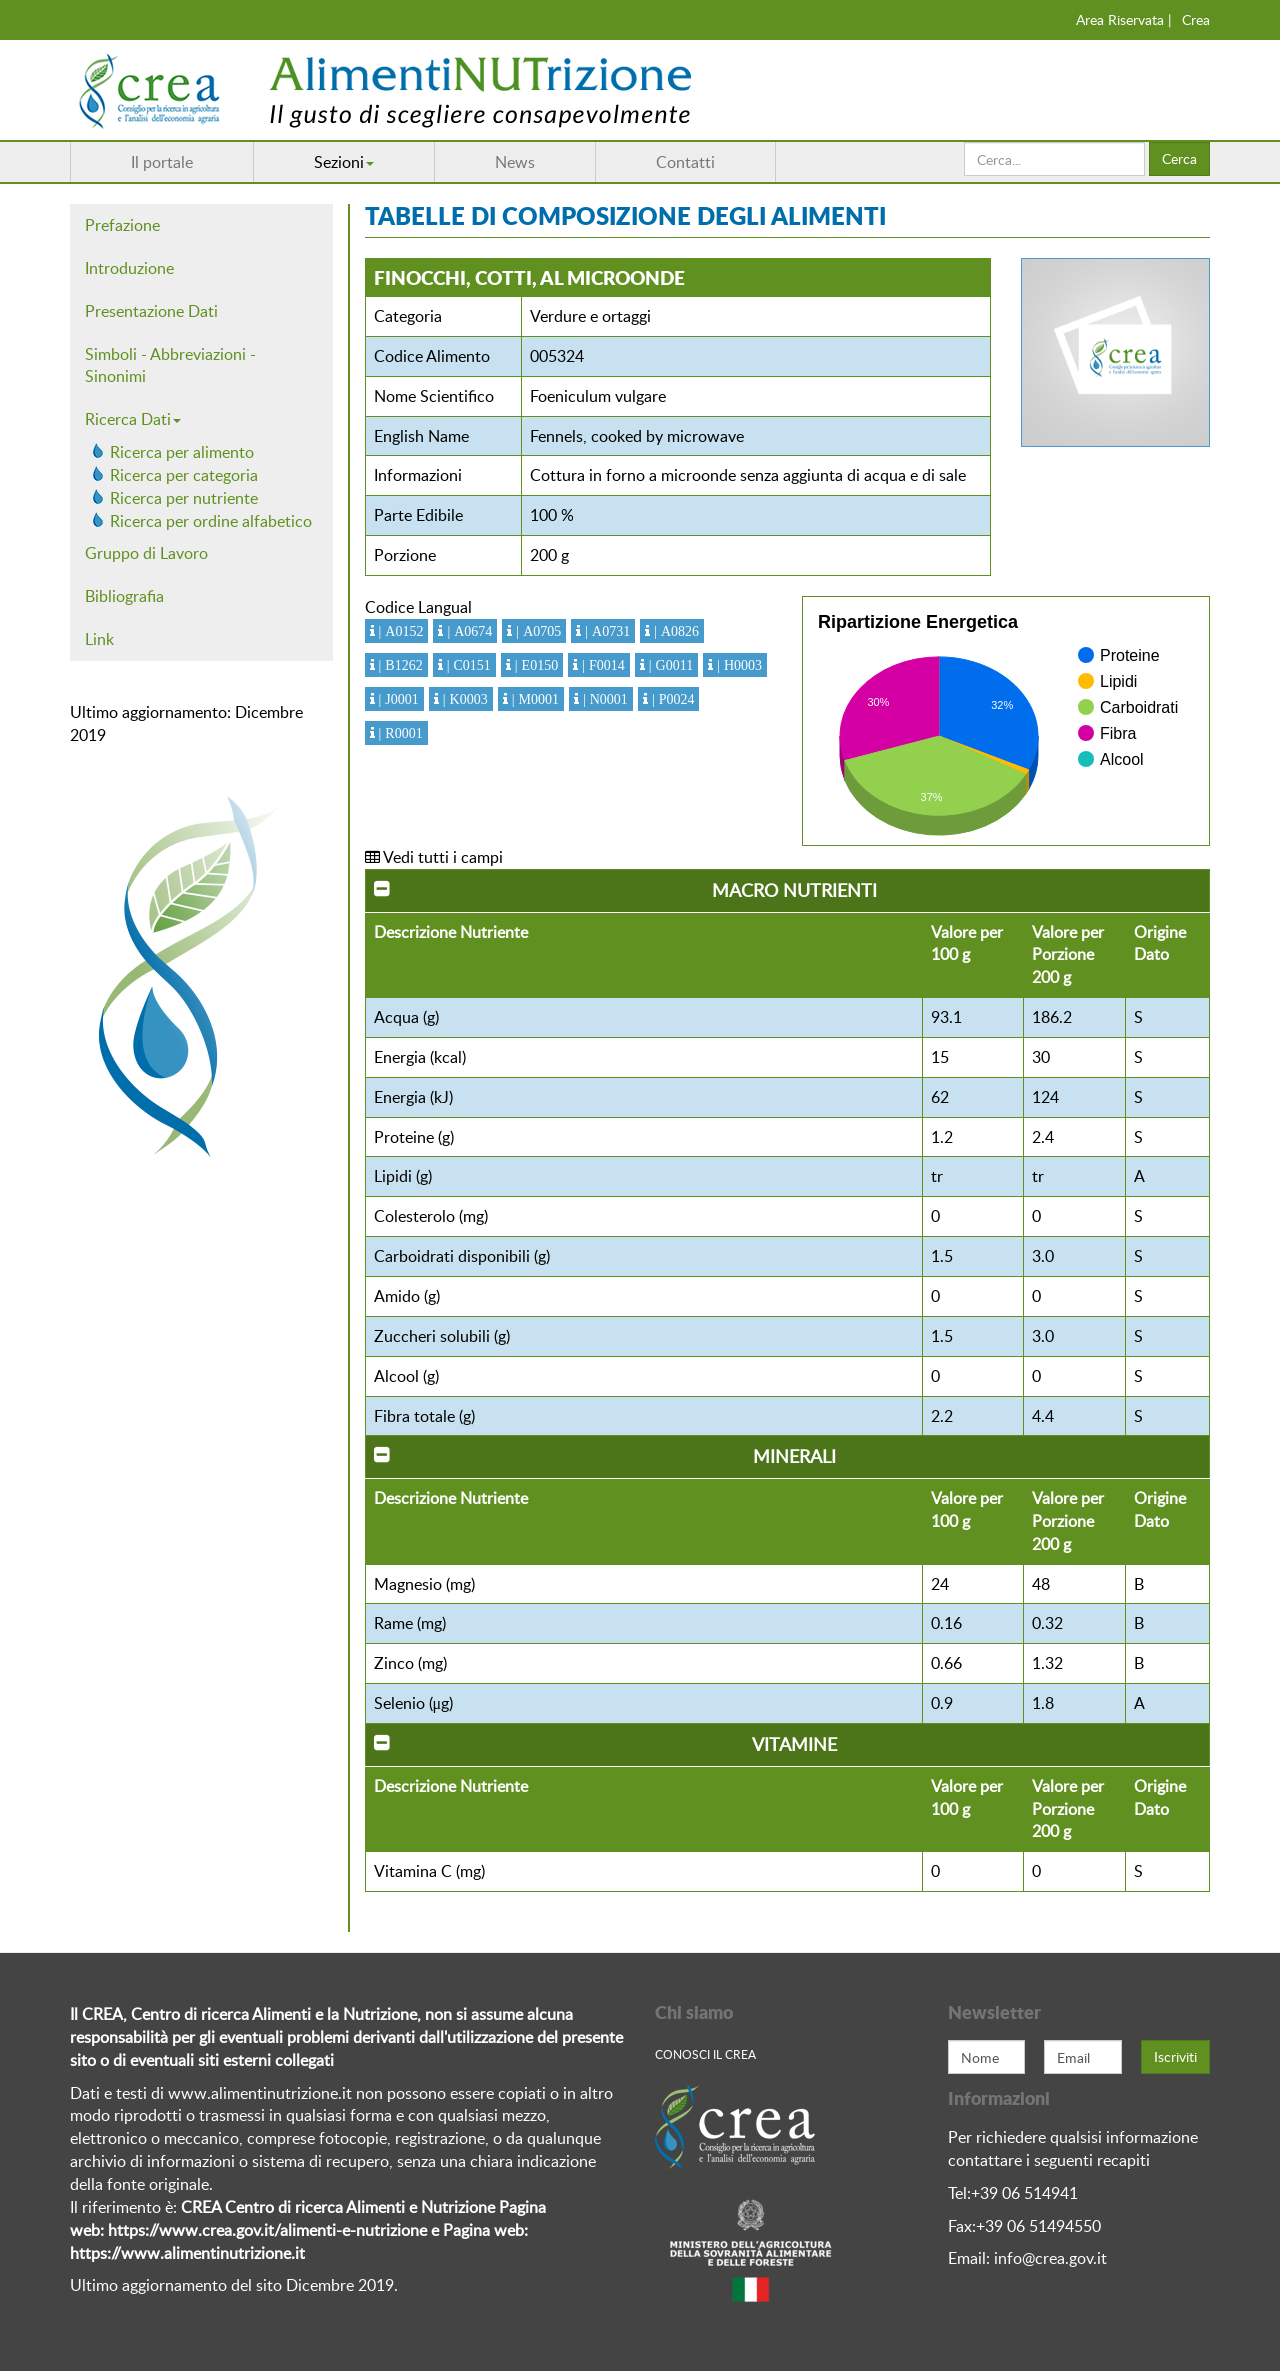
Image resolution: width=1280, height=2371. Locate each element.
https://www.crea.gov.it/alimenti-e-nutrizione (267, 2230)
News (515, 162)
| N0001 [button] (603, 699)
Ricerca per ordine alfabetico (211, 521)
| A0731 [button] (605, 631)
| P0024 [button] (671, 699)
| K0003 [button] (463, 699)
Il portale (162, 162)
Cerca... (964, 142)
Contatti (685, 162)
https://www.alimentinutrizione (180, 2253)
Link (99, 639)
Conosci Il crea (705, 2054)
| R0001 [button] (399, 733)
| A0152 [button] (399, 631)
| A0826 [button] (674, 631)
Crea (1196, 19)
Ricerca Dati (133, 419)
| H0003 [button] (737, 665)
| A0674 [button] (467, 631)
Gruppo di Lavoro (146, 553)
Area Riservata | (1124, 19)
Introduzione (129, 268)
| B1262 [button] (399, 665)
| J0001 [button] (397, 699)
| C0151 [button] (467, 665)
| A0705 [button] (536, 631)
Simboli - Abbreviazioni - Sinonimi (170, 365)
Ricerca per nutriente (184, 498)
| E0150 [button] (534, 665)
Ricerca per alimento (182, 452)
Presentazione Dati (151, 311)
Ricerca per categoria (184, 475)
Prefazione (122, 225)
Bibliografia (124, 596)
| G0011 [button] (669, 665)
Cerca (1179, 158)
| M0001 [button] (533, 699)
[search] (1054, 159)
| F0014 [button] (601, 665)
